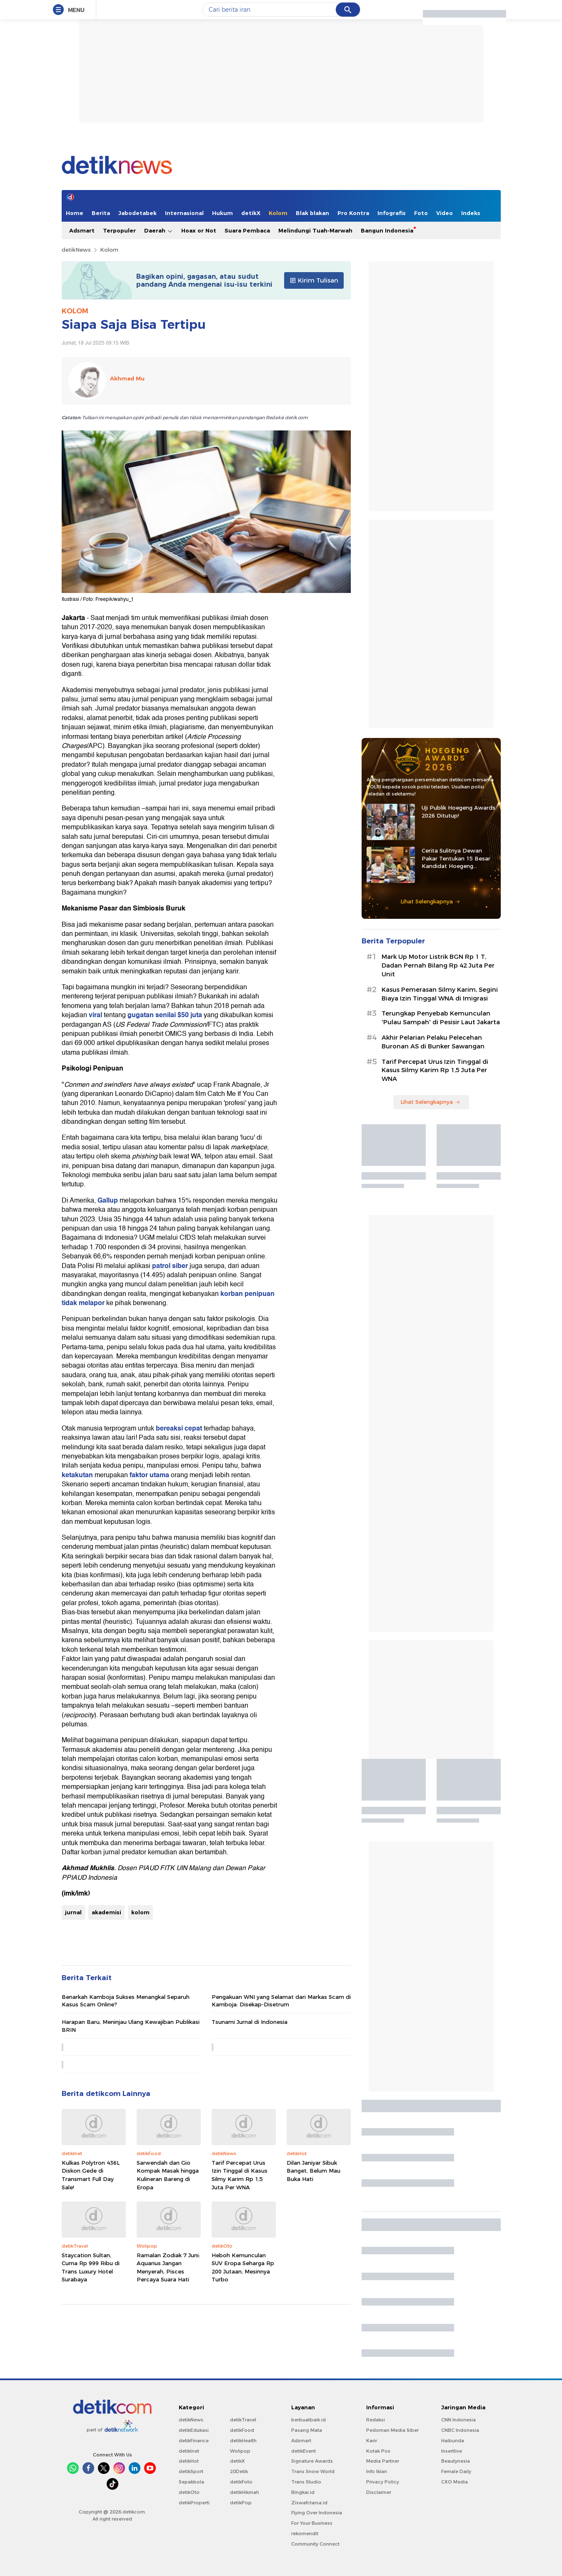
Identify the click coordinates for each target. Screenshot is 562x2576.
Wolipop (240, 2451)
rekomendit (304, 2533)
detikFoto (241, 2482)
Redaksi (375, 2420)
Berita (101, 213)
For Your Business (311, 2523)
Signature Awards (312, 2461)
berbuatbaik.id (308, 2420)
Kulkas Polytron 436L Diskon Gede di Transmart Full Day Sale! (91, 2175)
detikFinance (194, 2440)
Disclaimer (378, 2492)
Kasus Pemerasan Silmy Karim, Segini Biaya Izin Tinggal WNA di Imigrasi (440, 994)
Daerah (158, 230)
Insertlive (451, 2451)
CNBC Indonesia (460, 2430)
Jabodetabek (137, 213)
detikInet (189, 2451)
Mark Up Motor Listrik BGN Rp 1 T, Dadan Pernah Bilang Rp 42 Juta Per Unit (438, 965)
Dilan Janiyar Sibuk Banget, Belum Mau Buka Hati (313, 2170)
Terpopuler (119, 230)
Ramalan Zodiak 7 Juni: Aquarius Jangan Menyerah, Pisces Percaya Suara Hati (168, 2267)
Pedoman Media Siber (392, 2430)
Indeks (470, 213)
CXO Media (454, 2482)
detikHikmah (244, 2492)
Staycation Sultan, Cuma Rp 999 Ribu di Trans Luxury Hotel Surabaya (91, 2267)
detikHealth (243, 2440)
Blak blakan (312, 213)
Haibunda (452, 2440)
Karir (371, 2440)
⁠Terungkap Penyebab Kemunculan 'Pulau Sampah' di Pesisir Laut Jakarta (441, 1018)
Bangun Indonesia (387, 230)
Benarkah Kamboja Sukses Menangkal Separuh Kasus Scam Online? (126, 2000)
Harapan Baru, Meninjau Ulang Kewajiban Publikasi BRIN (131, 2025)
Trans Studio (306, 2482)
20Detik (239, 2471)
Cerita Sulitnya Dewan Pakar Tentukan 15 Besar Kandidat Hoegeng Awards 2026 (456, 858)
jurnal (73, 1912)
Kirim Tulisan (314, 280)
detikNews (76, 249)
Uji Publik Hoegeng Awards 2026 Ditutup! (458, 811)
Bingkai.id (303, 2492)
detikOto (189, 2492)
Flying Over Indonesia (316, 2513)
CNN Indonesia (458, 2420)
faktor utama (149, 1475)
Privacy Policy (382, 2482)
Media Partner (382, 2461)
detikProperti (194, 2503)
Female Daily (456, 2471)
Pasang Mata (306, 2430)
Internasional (184, 213)
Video (444, 213)
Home (74, 213)
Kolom (278, 213)
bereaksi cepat (179, 1428)
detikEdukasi (194, 2430)
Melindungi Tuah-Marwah (315, 230)
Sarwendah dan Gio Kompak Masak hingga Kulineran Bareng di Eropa (168, 2175)
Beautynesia (455, 2461)
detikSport (191, 2471)
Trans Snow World (313, 2471)
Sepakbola (191, 2482)
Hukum (222, 213)
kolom (140, 1912)
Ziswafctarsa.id (309, 2503)
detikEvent (303, 2451)
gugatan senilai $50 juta (164, 1015)
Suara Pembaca (247, 230)
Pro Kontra (353, 213)
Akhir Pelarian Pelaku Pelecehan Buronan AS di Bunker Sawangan (433, 1042)
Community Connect (315, 2544)
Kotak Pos (378, 2451)
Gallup (107, 1200)
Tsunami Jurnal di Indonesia (249, 2021)
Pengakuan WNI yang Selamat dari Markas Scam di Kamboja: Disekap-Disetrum (281, 2000)
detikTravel (243, 2420)
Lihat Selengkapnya (430, 901)
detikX (250, 213)
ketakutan (77, 1475)
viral (95, 1015)
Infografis (391, 213)
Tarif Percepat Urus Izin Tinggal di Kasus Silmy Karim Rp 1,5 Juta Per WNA (239, 2175)
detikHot (189, 2461)
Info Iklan (376, 2471)
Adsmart (82, 230)
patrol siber (170, 1265)
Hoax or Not (198, 230)
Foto (421, 213)
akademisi (106, 1912)
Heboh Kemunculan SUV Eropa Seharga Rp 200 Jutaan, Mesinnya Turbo (243, 2267)
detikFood (242, 2430)
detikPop (241, 2503)
